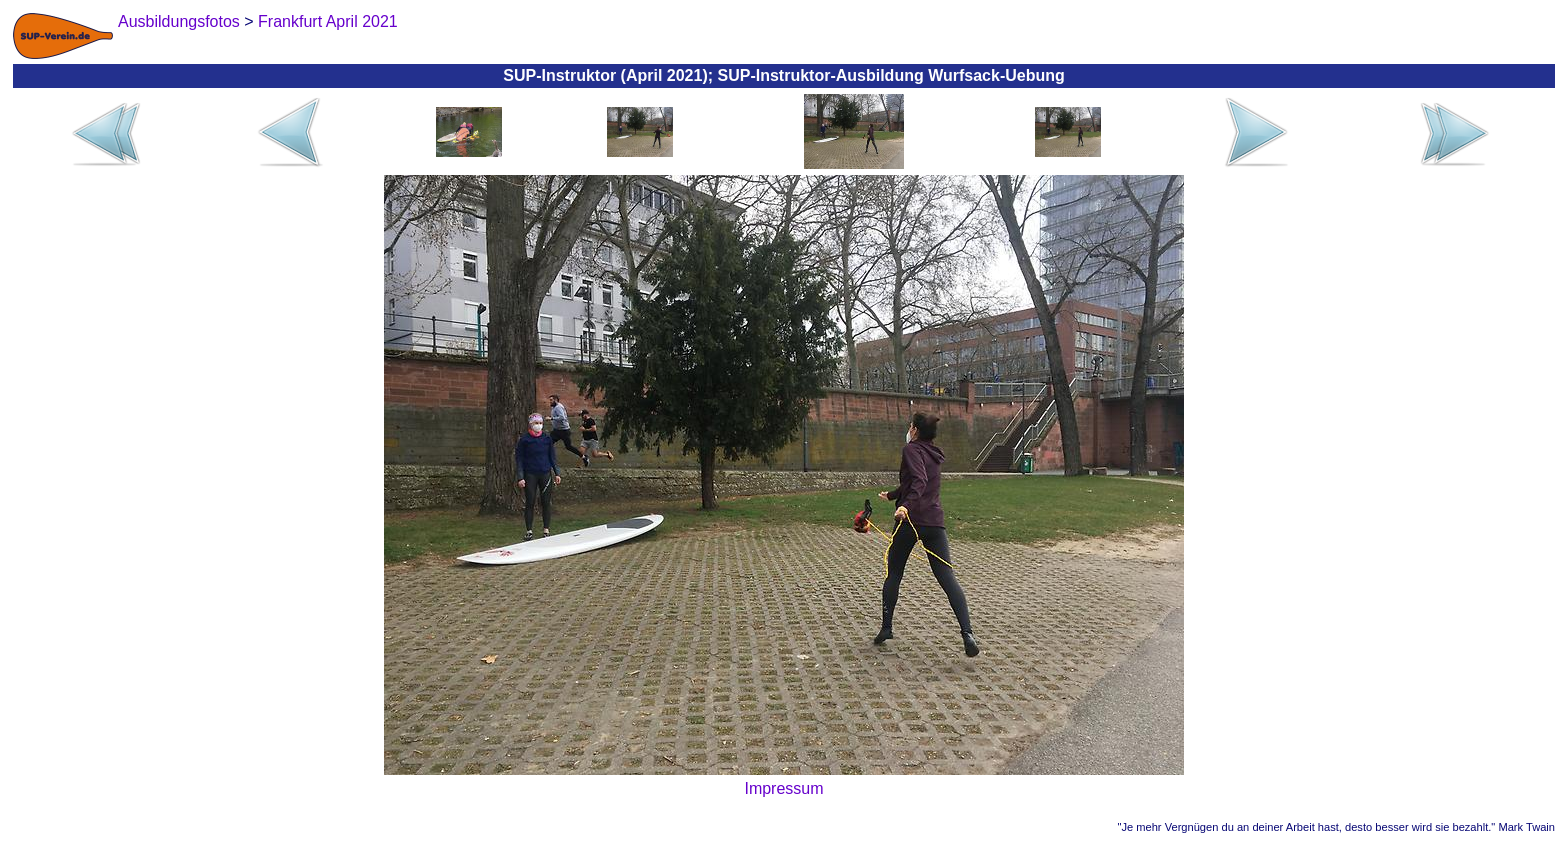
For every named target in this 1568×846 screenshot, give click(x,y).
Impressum (783, 788)
